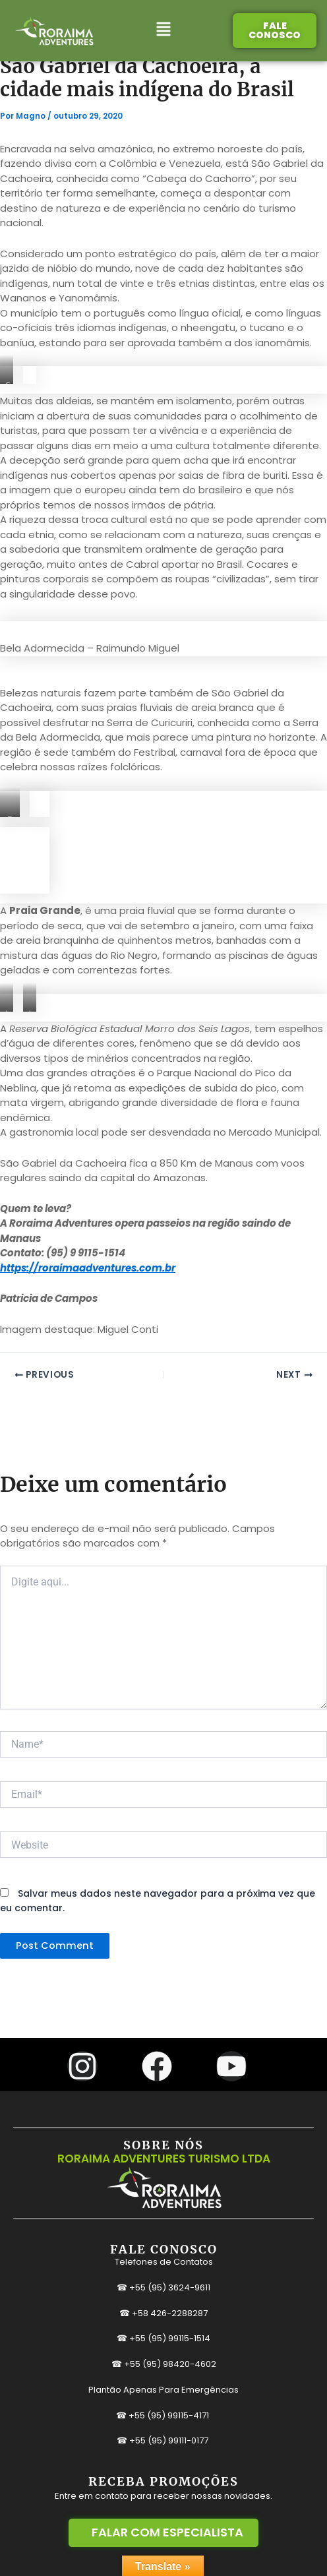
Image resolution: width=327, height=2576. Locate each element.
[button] (163, 31)
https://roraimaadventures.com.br (87, 1268)
